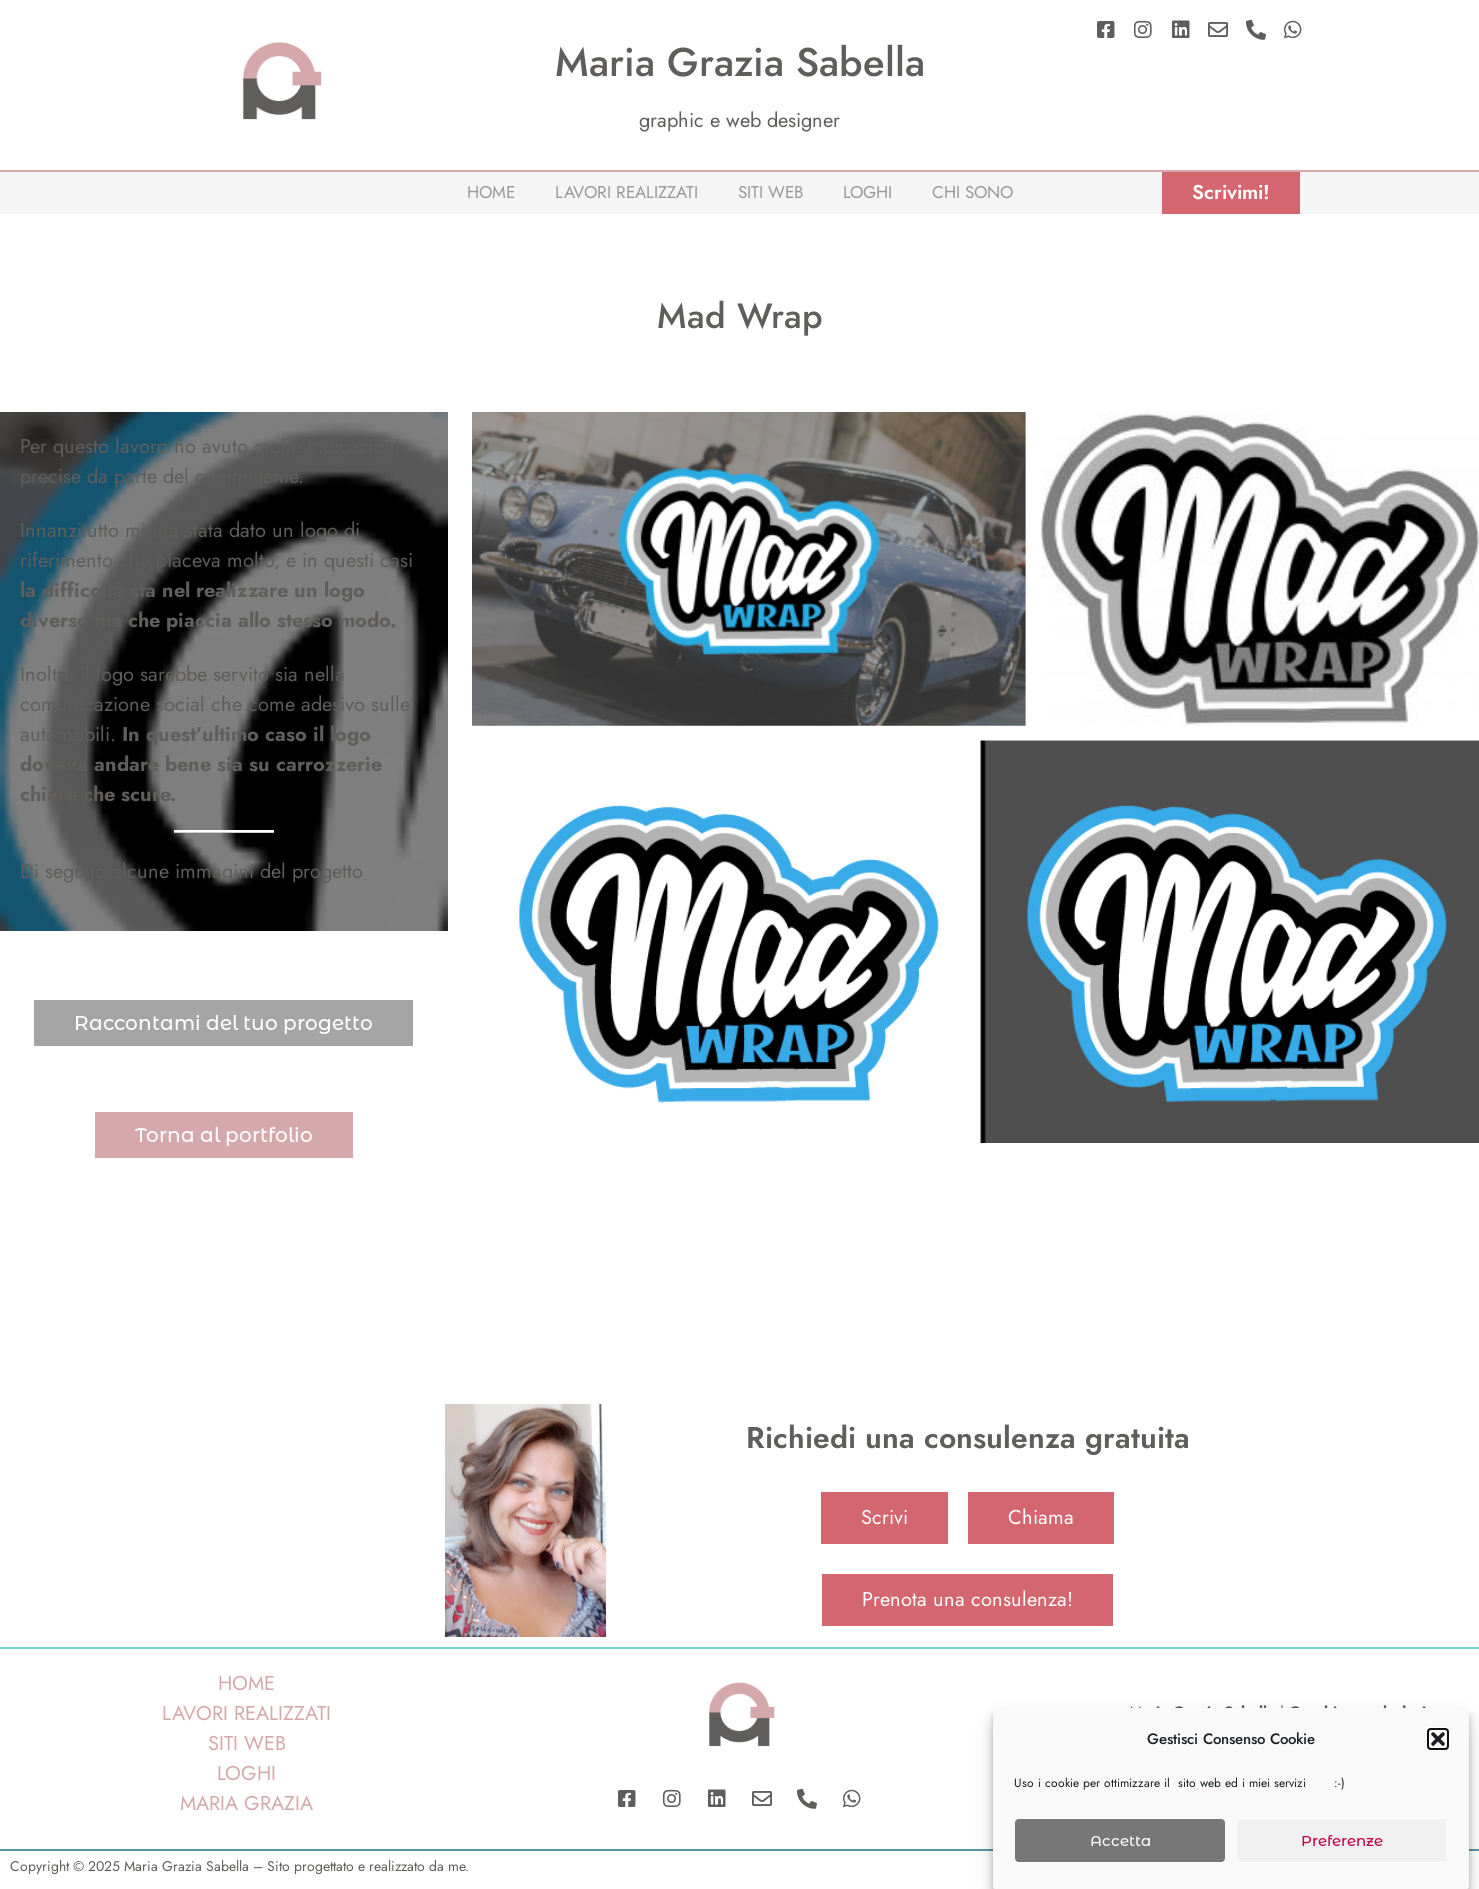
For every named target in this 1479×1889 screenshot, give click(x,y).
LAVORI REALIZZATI (246, 1713)
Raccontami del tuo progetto (223, 1023)
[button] (1438, 1749)
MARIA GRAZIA (246, 1803)
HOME (246, 1683)
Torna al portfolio (224, 1135)
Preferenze (1342, 1849)
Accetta (1120, 1849)
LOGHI (246, 1773)
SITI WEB (247, 1743)
